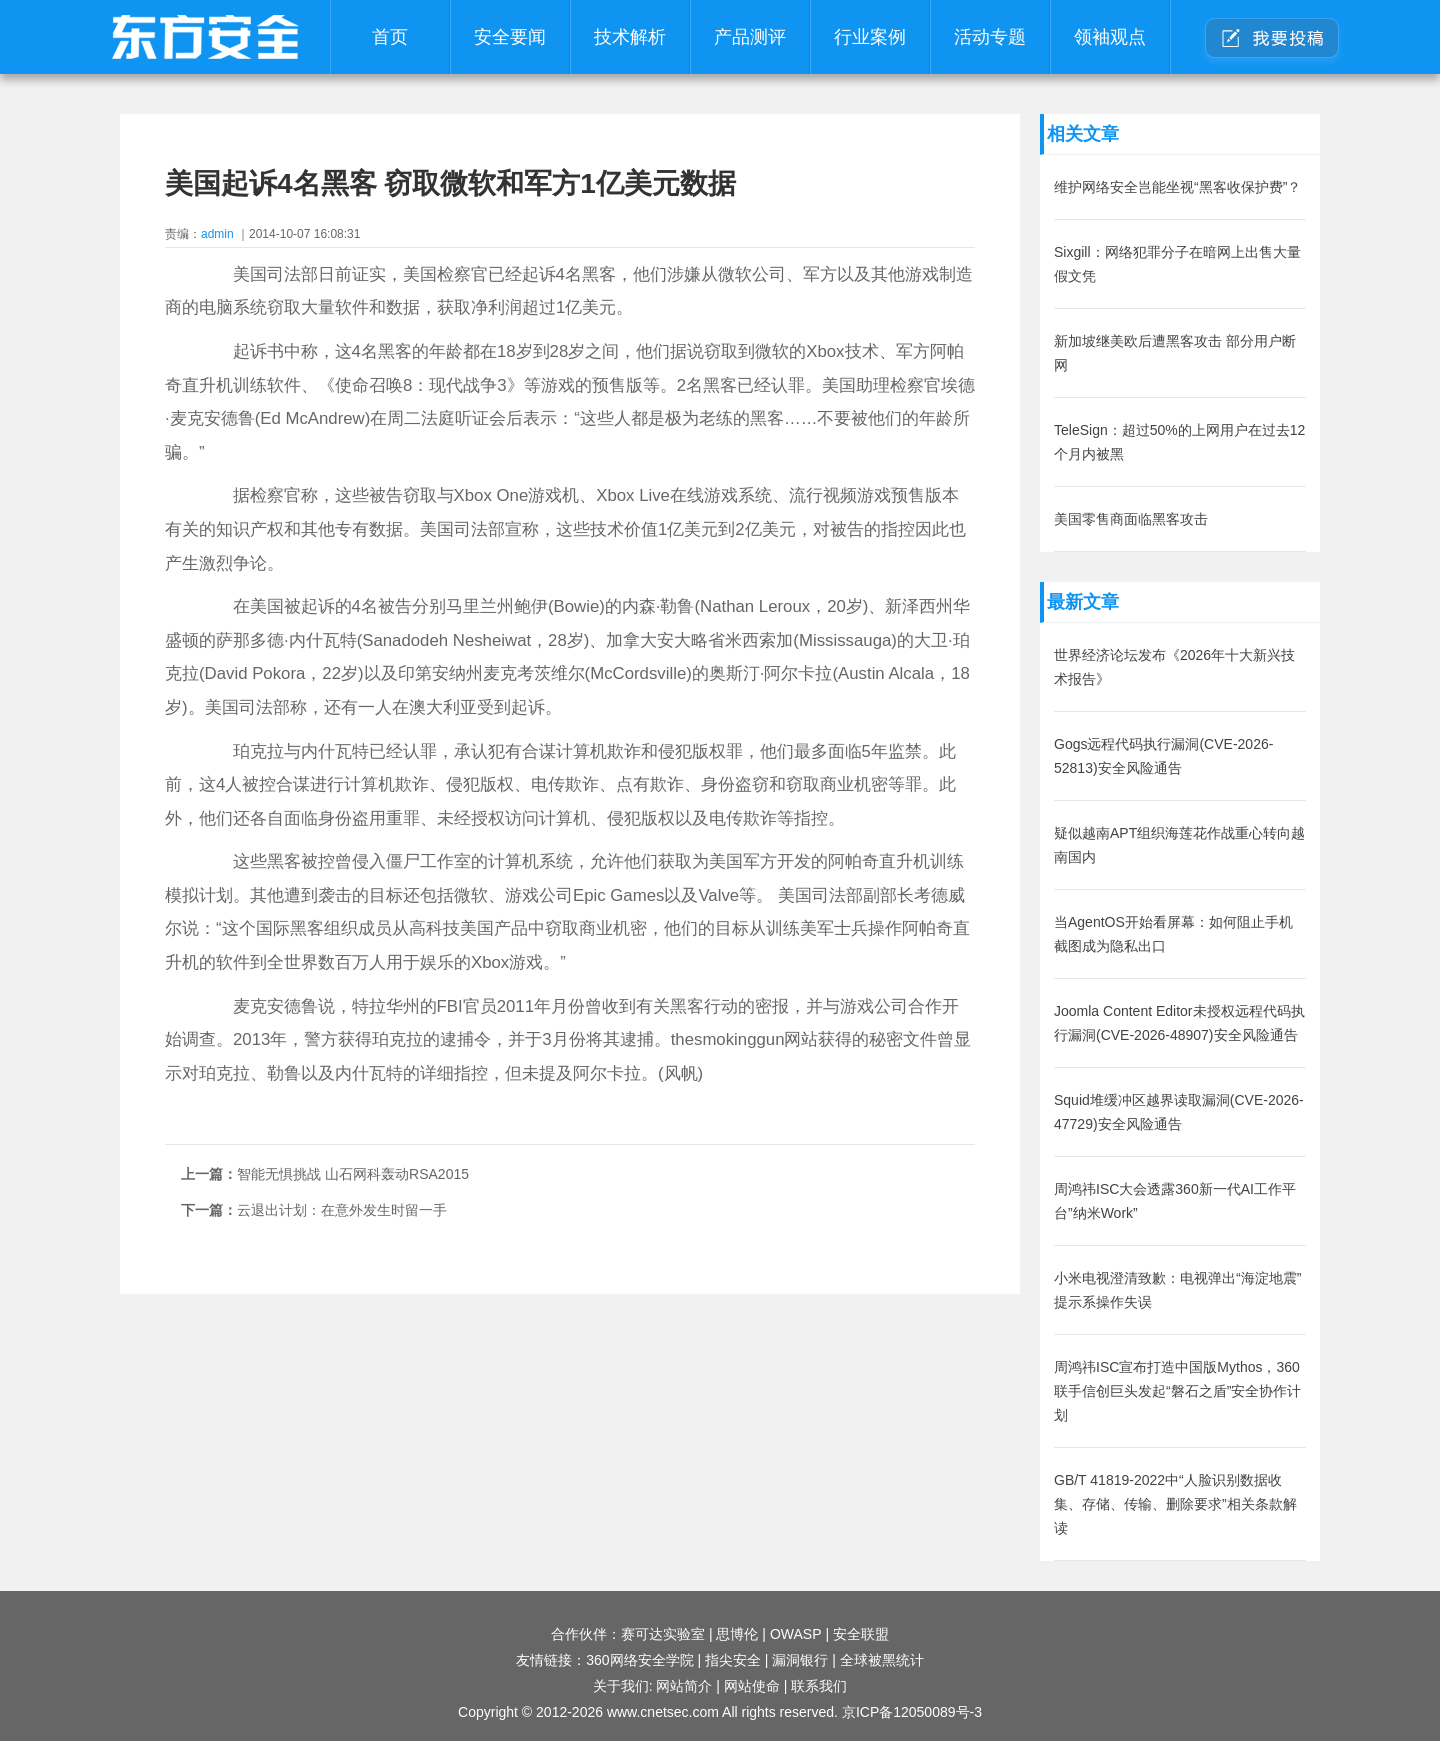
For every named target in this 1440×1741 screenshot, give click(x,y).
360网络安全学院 (639, 1660)
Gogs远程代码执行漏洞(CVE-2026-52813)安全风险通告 (1163, 756)
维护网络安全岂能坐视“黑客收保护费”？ (1177, 187)
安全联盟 (861, 1634)
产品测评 (750, 37)
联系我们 (819, 1686)
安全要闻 (510, 37)
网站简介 (684, 1686)
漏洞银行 (800, 1660)
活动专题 (990, 37)
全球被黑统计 (882, 1660)
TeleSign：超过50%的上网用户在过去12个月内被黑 (1179, 442)
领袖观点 (1110, 37)
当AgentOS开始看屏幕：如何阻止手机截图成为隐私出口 (1173, 934)
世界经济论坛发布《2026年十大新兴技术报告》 (1174, 667)
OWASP (796, 1634)
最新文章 (1083, 602)
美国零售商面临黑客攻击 (1131, 519)
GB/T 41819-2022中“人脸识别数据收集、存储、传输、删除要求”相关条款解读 (1175, 1504)
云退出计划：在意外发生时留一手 (342, 1210)
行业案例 (870, 37)
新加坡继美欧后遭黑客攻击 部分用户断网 (1175, 353)
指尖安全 (733, 1660)
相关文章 (1083, 134)
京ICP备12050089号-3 (912, 1712)
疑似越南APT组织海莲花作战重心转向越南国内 (1179, 845)
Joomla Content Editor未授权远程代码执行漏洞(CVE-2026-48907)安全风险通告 (1179, 1023)
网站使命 (752, 1686)
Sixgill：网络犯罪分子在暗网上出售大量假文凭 (1177, 264)
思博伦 (737, 1634)
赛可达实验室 (663, 1634)
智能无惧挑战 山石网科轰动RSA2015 (353, 1174)
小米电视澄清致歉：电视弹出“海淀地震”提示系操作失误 (1177, 1290)
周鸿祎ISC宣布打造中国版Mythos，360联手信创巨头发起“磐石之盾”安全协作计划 (1177, 1391)
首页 (390, 37)
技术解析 (630, 37)
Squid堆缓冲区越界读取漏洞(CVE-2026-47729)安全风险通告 (1179, 1112)
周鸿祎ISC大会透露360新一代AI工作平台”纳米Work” (1175, 1201)
